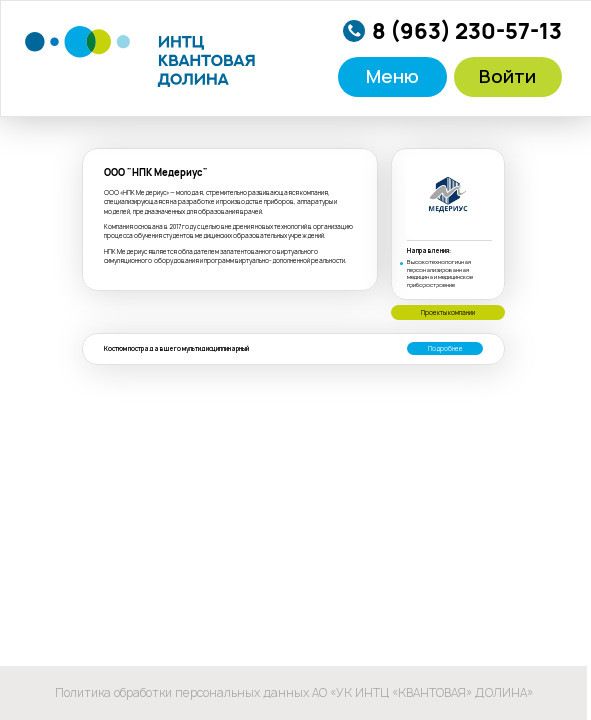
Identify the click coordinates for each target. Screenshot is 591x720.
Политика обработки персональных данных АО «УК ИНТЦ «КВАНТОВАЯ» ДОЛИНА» (294, 692)
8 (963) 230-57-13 (467, 31)
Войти (507, 76)
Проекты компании (448, 313)
